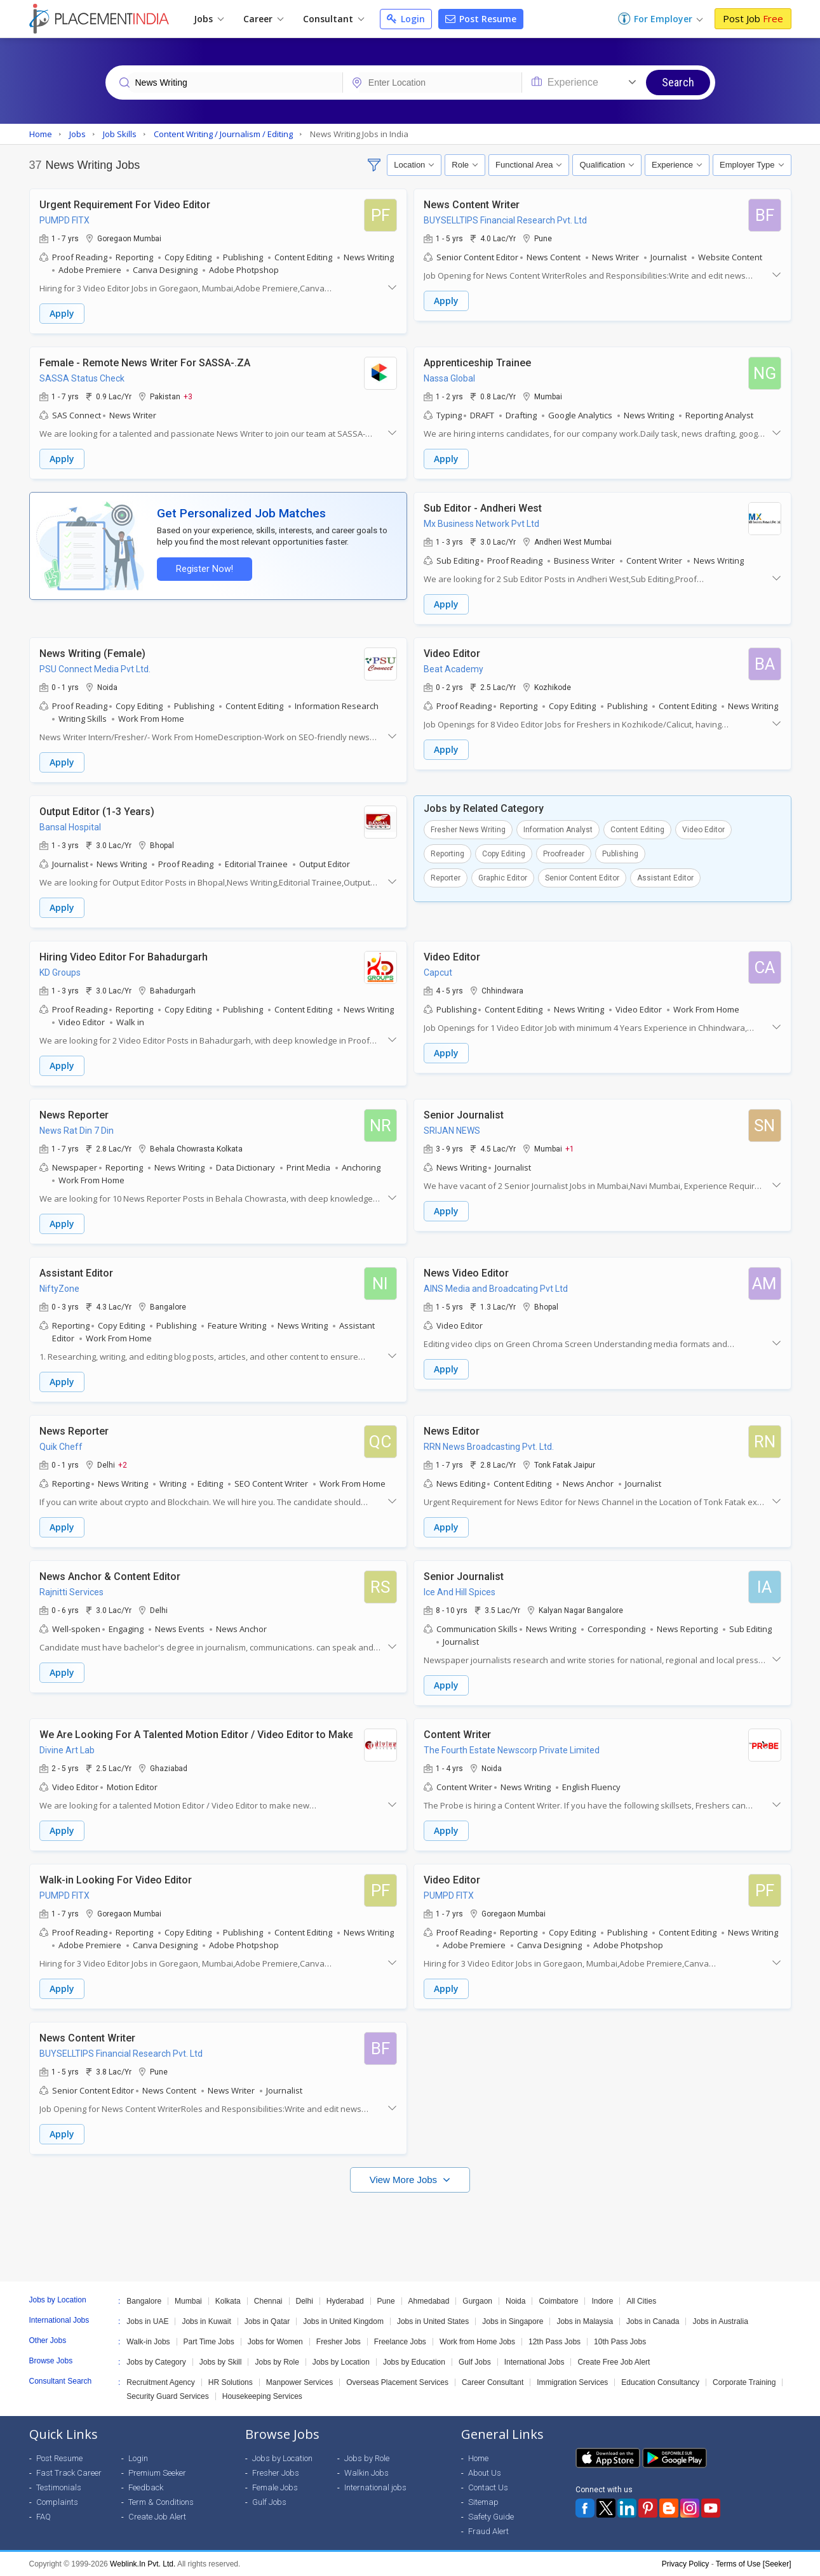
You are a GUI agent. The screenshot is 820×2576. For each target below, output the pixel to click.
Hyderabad (345, 2301)
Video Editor (703, 829)
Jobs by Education (414, 2362)
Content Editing (637, 829)
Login (406, 19)
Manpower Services (299, 2382)
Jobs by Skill (220, 2362)
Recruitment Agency (160, 2382)
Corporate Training (744, 2382)
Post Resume (480, 19)
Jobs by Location (341, 2362)
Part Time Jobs (209, 2342)
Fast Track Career (69, 2473)
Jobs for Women (275, 2342)
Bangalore (143, 2301)
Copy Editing (503, 853)
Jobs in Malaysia (584, 2321)
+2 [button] (122, 1464)
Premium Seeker (157, 2473)
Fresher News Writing (468, 829)
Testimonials (58, 2487)
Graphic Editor (502, 877)
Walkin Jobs (366, 2473)
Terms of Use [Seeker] (753, 2563)
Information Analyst (558, 829)
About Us (484, 2473)
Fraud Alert (488, 2531)
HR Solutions (230, 2382)
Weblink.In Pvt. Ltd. (142, 2563)
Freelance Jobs (400, 2342)
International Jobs (534, 2362)
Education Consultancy (660, 2382)
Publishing (620, 853)
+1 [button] (569, 1148)
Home (478, 2458)
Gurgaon (477, 2301)
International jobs (375, 2487)
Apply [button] (62, 313)
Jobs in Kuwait (206, 2321)
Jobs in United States (433, 2321)
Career (263, 19)
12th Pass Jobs (554, 2342)
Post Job (753, 18)
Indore (602, 2301)
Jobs (209, 19)
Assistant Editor (665, 877)
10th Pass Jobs (620, 2342)
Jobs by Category (155, 2362)
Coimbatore (558, 2301)
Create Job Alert (157, 2516)
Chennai (268, 2301)
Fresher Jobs (338, 2342)
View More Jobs (405, 2179)
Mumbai (188, 2301)
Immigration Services (572, 2382)
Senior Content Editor (582, 877)
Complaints (57, 2502)
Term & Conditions (161, 2502)
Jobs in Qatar (267, 2321)
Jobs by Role (277, 2362)
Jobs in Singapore (512, 2321)
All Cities (641, 2301)
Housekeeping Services (262, 2396)
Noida (515, 2301)
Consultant (333, 19)
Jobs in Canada (652, 2321)
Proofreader (563, 853)
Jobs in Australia (720, 2321)
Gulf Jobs (475, 2362)
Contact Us (488, 2487)
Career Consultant (492, 2382)
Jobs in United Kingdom (343, 2321)
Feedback (145, 2487)
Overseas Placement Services (397, 2382)
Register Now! (204, 569)
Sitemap (483, 2502)
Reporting (447, 853)
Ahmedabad (429, 2301)
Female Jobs (275, 2487)
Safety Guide (491, 2516)
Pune (386, 2301)
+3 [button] (188, 396)
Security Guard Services (167, 2396)
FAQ (43, 2516)
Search (678, 82)
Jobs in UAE (147, 2321)
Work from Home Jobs (477, 2342)
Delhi (304, 2301)
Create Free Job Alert (613, 2362)
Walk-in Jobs (148, 2342)
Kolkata (228, 2301)
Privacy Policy (685, 2563)
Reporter (445, 877)
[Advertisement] (410, 2230)
